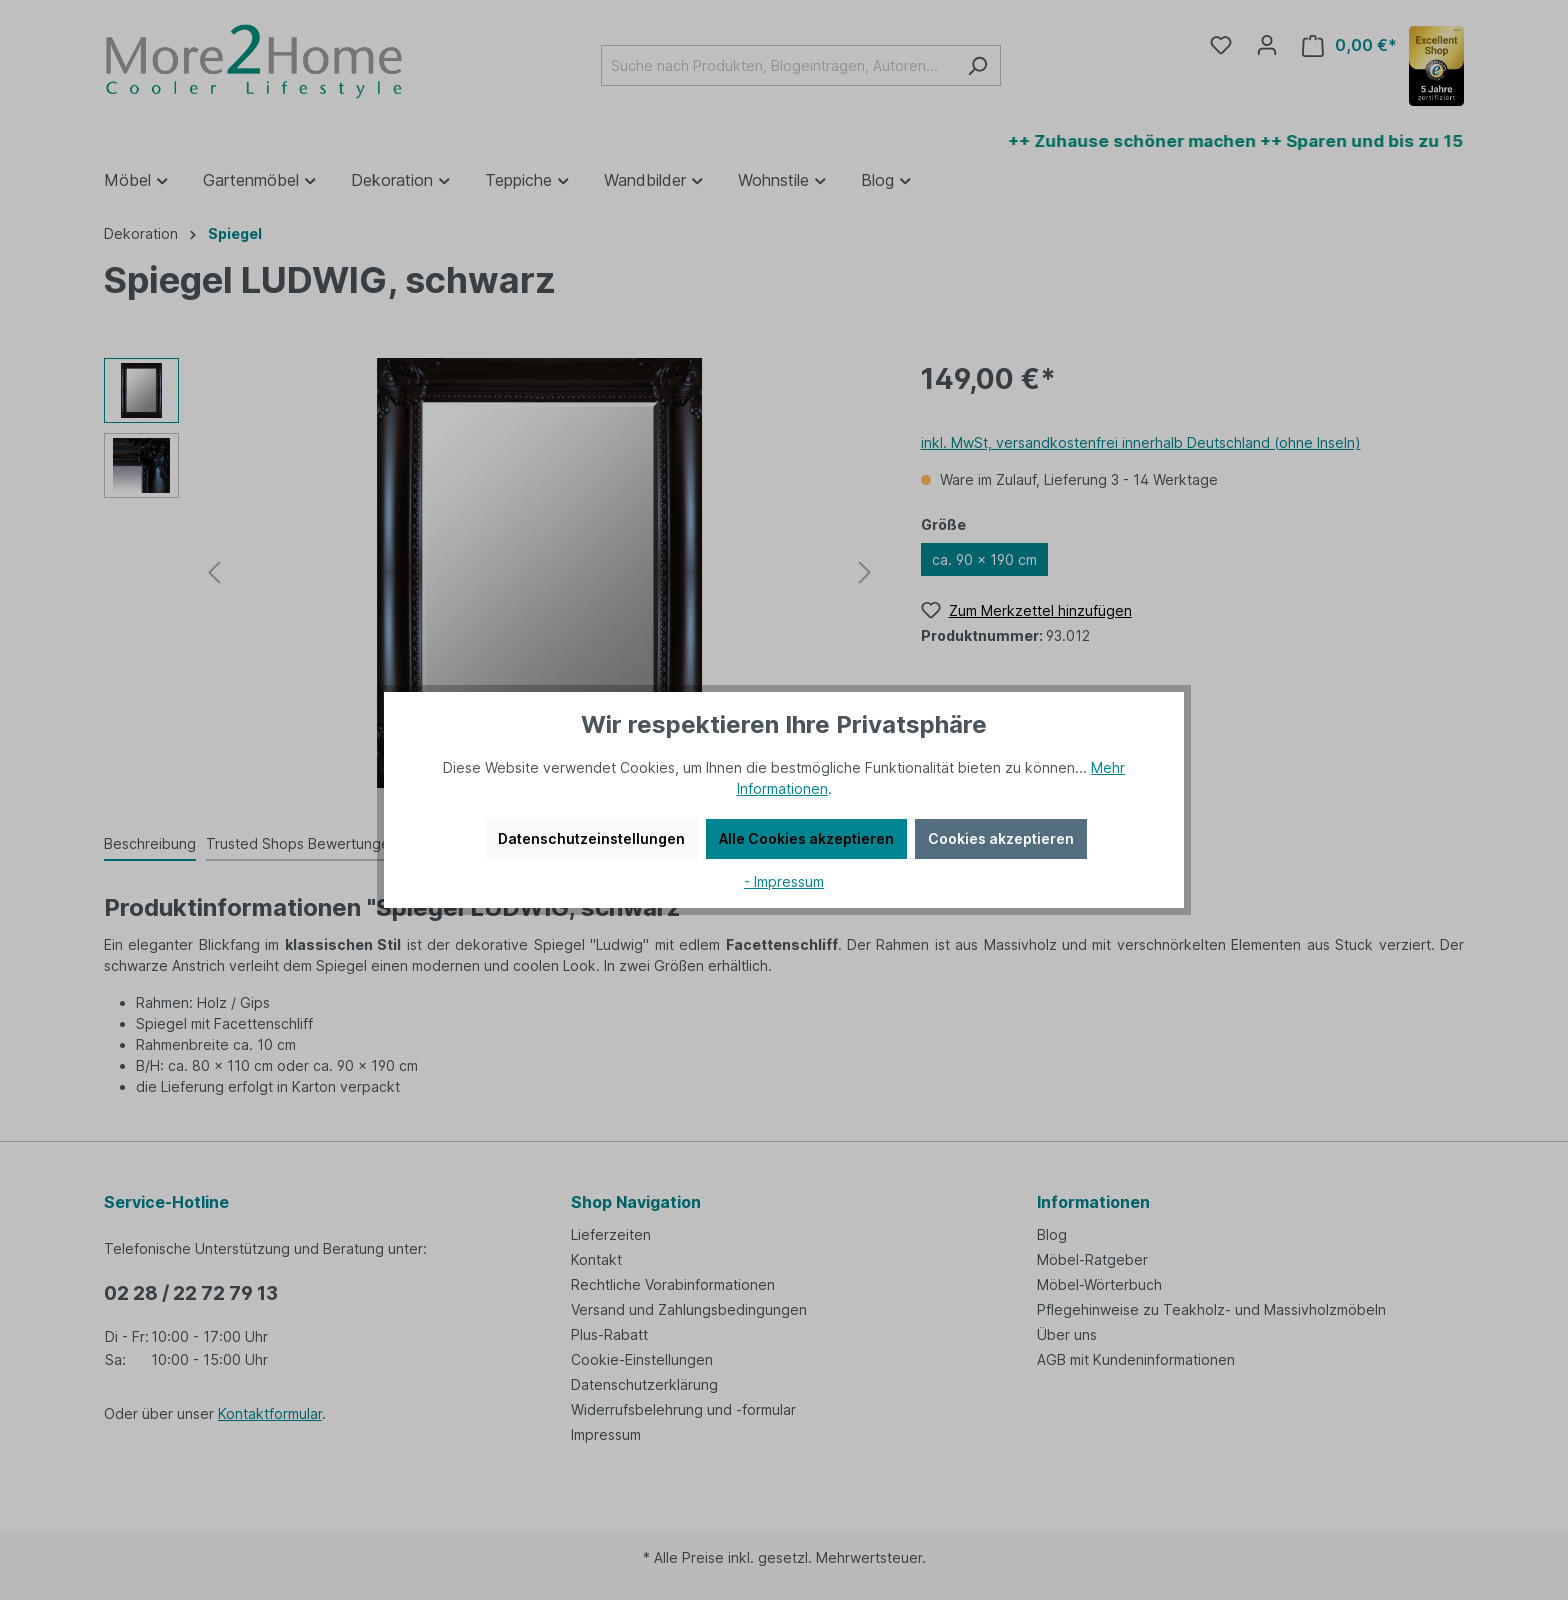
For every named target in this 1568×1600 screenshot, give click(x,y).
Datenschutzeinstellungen (591, 838)
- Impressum (784, 881)
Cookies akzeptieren (1001, 838)
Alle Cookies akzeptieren (806, 838)
